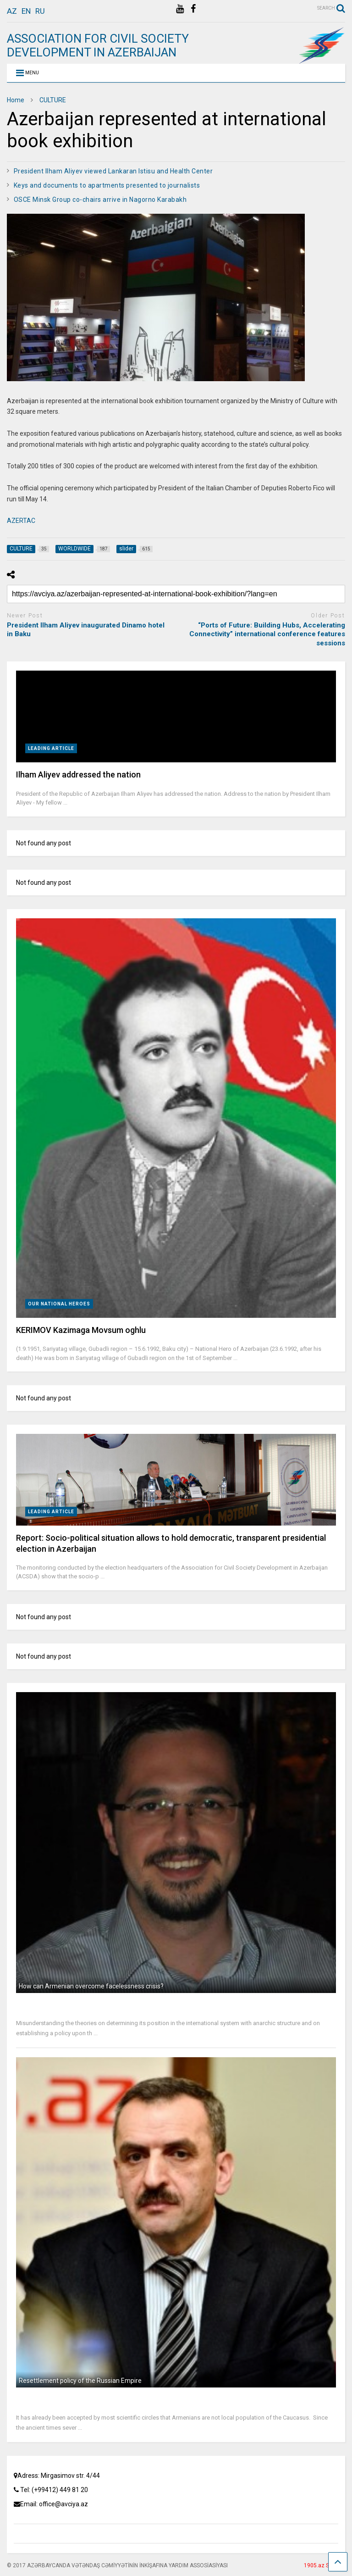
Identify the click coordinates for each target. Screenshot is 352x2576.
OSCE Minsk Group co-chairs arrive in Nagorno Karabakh (100, 199)
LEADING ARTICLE (51, 748)
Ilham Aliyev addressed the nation (78, 774)
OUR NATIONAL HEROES (59, 1303)
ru (40, 11)
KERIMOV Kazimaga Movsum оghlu (81, 1330)
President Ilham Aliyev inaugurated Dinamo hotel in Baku (86, 629)
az (12, 11)
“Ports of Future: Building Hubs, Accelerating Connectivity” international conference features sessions (267, 634)
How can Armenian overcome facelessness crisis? (91, 1986)
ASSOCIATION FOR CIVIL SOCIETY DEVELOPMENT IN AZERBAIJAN (98, 45)
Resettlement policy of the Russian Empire (80, 2380)
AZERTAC (21, 520)
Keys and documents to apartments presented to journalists (107, 185)
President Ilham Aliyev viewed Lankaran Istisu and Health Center (113, 171)
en (26, 11)
